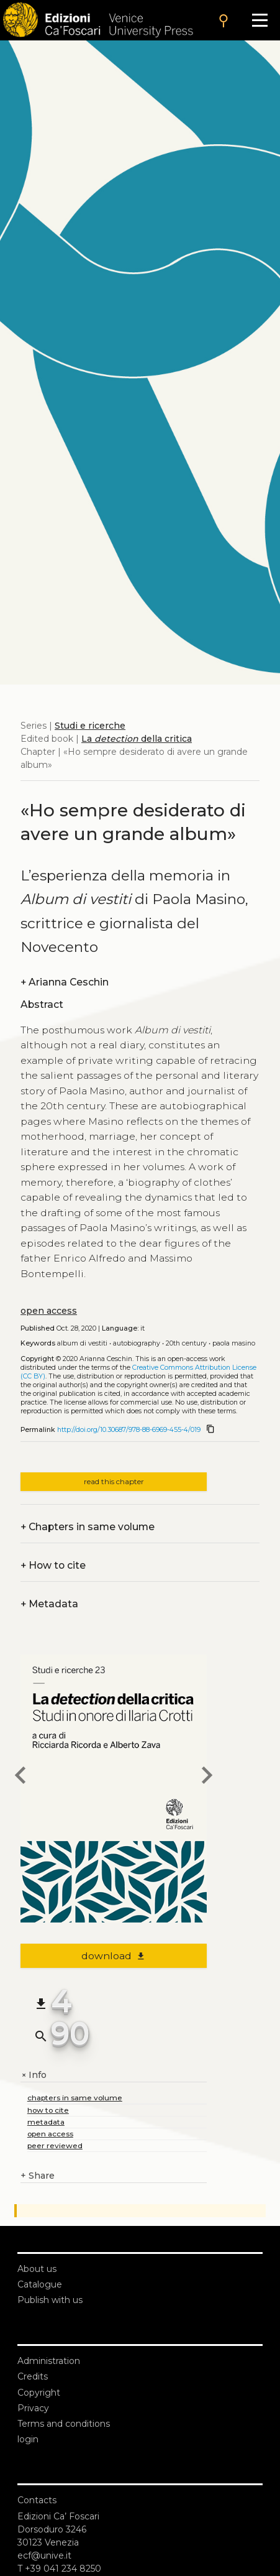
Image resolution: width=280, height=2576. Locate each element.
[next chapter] (206, 1777)
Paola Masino (233, 1343)
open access (48, 1310)
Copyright (38, 2392)
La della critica (136, 738)
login (27, 2439)
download (114, 1956)
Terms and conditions (63, 2423)
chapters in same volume (74, 2097)
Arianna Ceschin (64, 982)
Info (33, 2075)
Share (37, 2175)
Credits (32, 2376)
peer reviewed (55, 2145)
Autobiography (136, 1343)
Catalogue (39, 2284)
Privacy (33, 2408)
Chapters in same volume (87, 1526)
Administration (48, 2360)
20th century (186, 1343)
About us (36, 2268)
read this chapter (114, 1481)
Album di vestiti (82, 1343)
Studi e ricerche (90, 725)
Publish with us (50, 2300)
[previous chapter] (20, 1777)
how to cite (48, 2110)
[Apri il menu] (260, 20)
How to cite (53, 1565)
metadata (46, 2121)
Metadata (49, 1604)
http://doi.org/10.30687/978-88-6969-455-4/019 (129, 1430)
